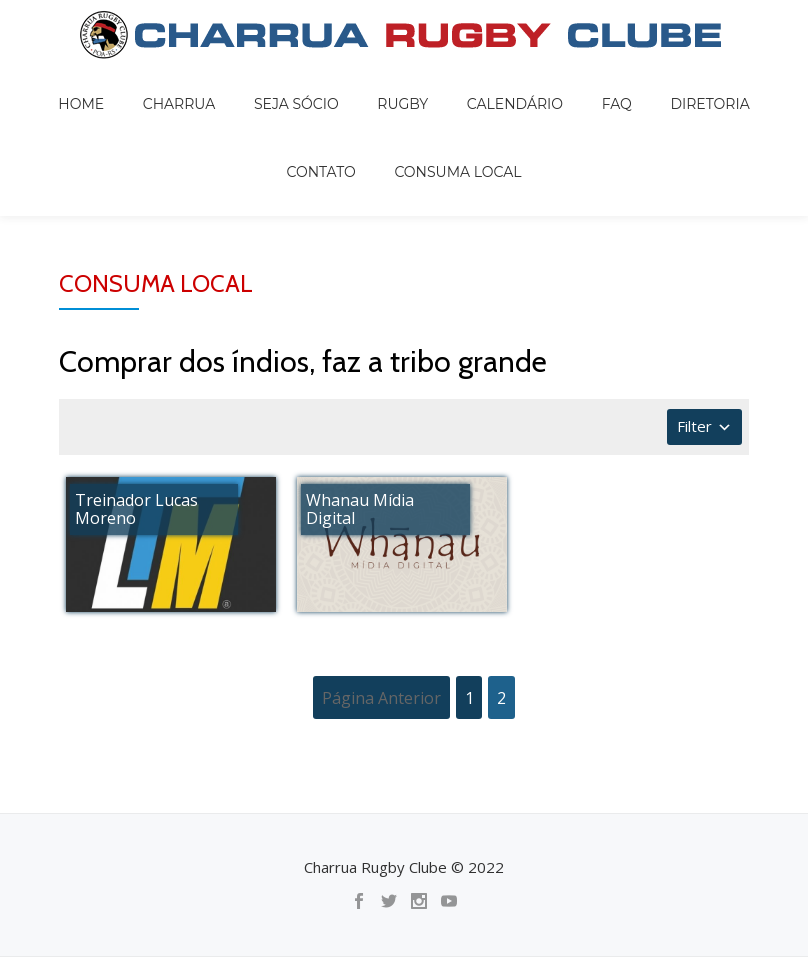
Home (94, 84)
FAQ (534, 84)
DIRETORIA (608, 84)
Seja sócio (270, 84)
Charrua (172, 84)
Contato (702, 84)
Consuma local (403, 112)
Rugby (358, 84)
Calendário (451, 84)
